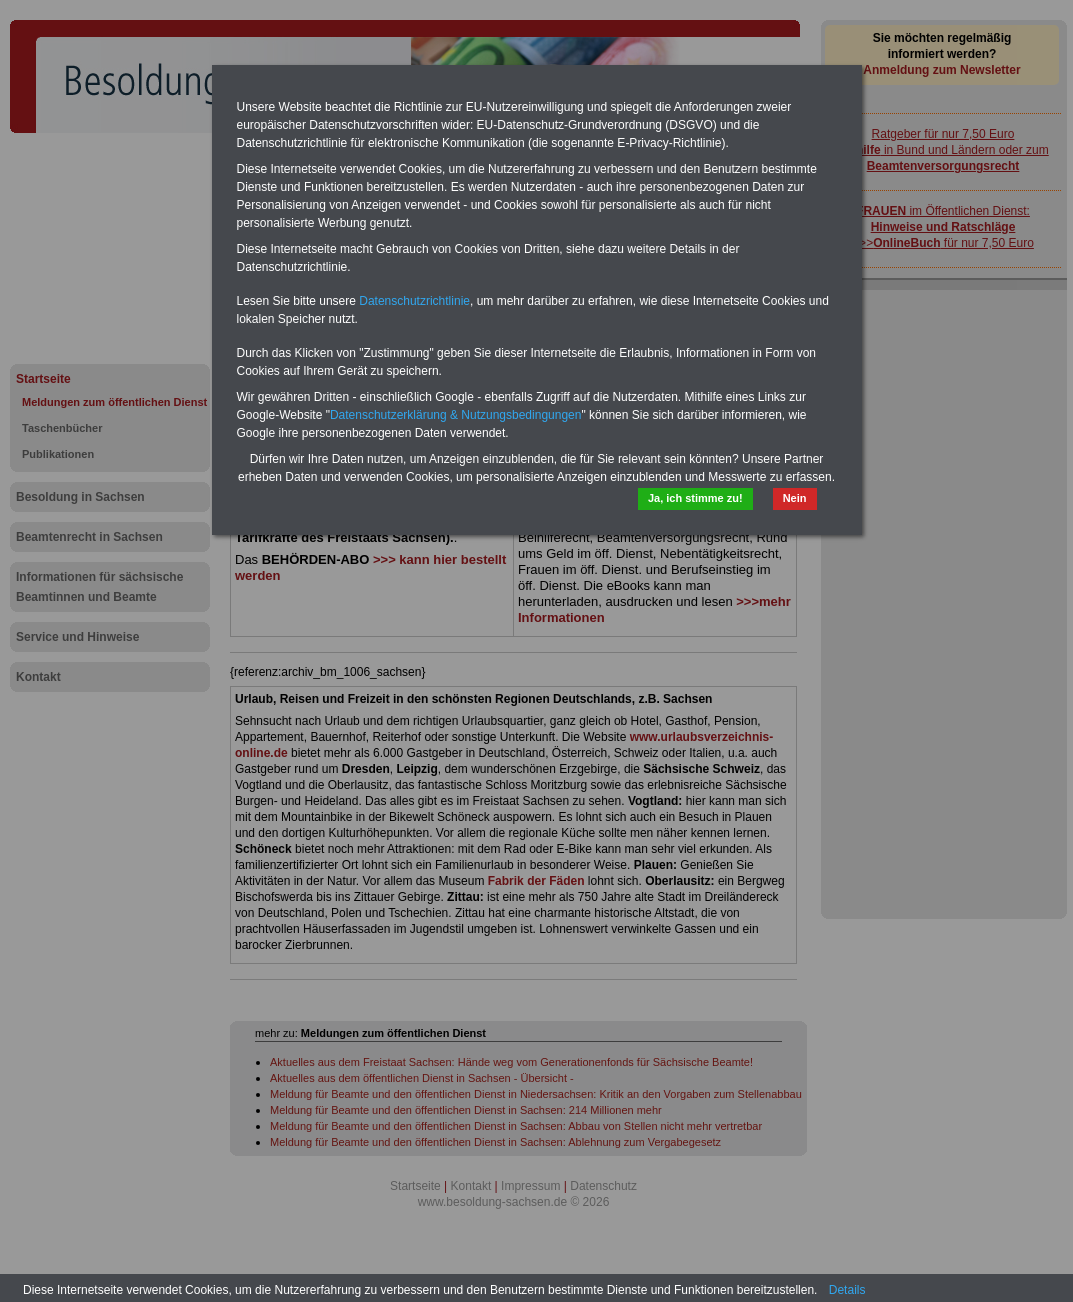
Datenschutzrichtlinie (414, 301)
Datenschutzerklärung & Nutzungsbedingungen (456, 415)
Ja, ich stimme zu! (695, 498)
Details (847, 1290)
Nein (795, 498)
